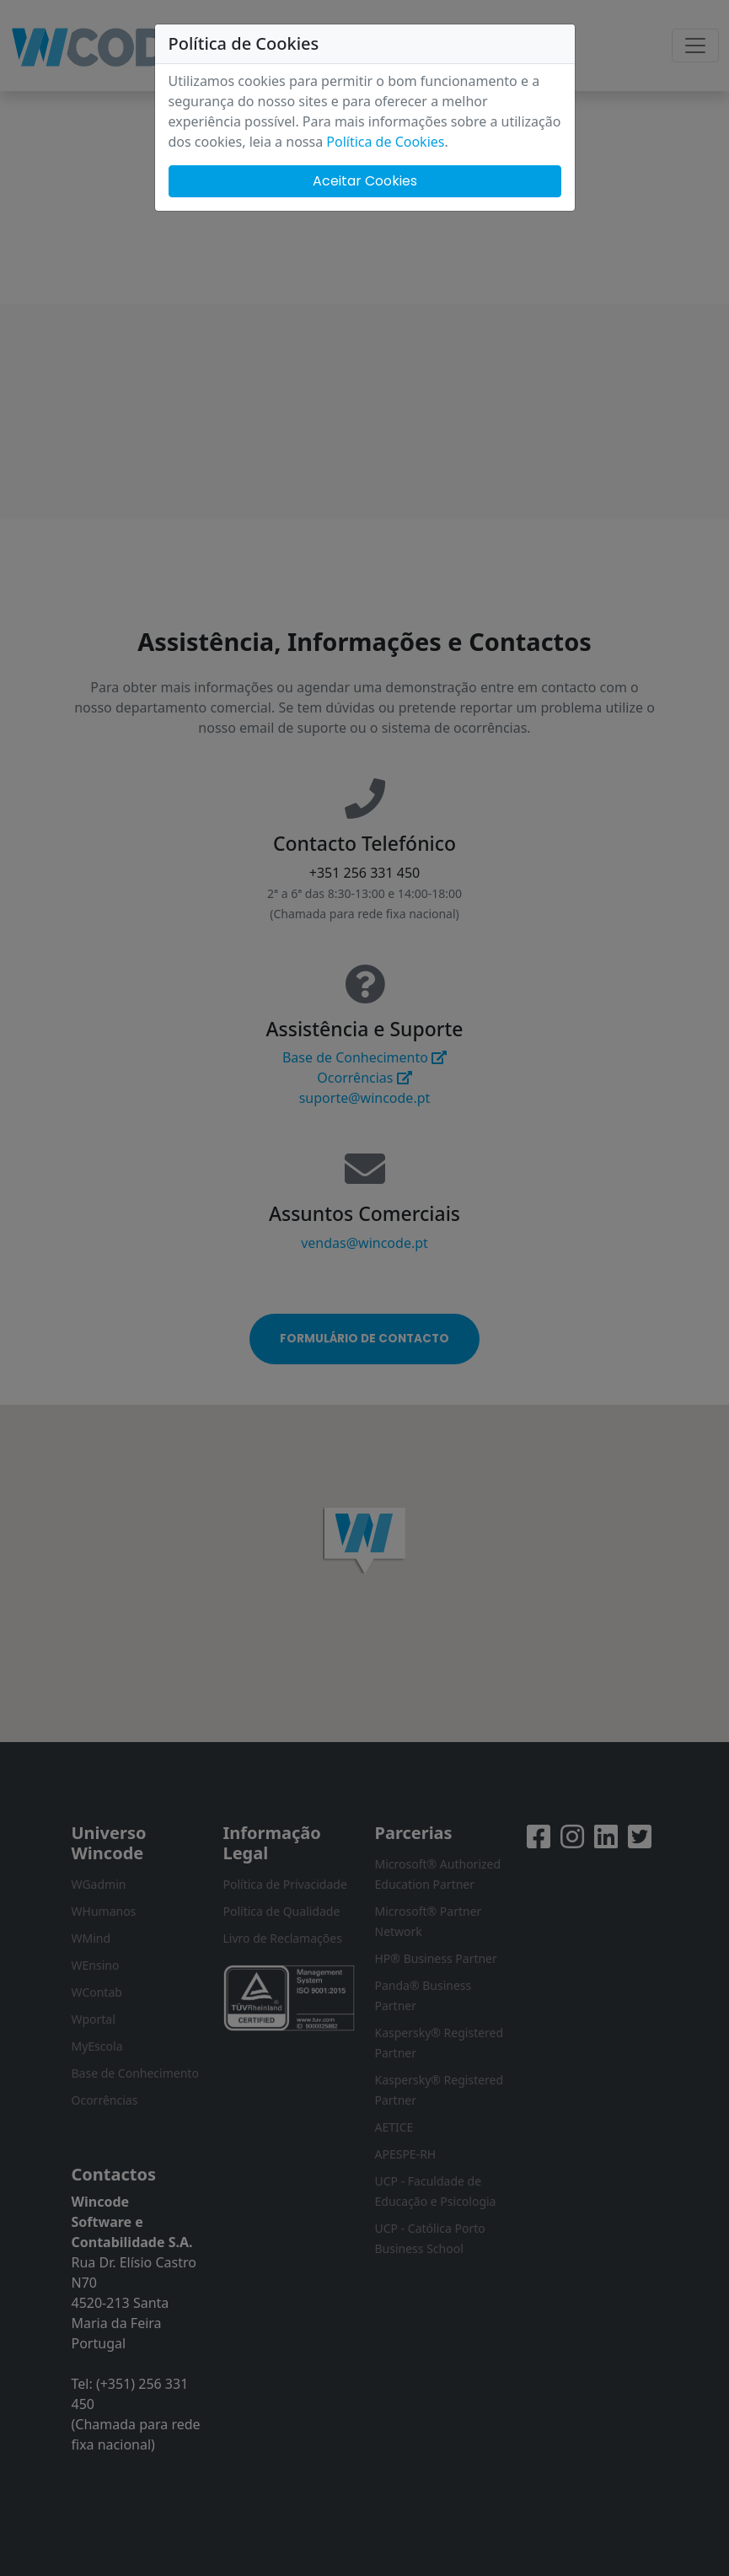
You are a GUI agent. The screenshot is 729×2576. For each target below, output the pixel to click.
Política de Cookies (385, 141)
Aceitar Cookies (365, 181)
